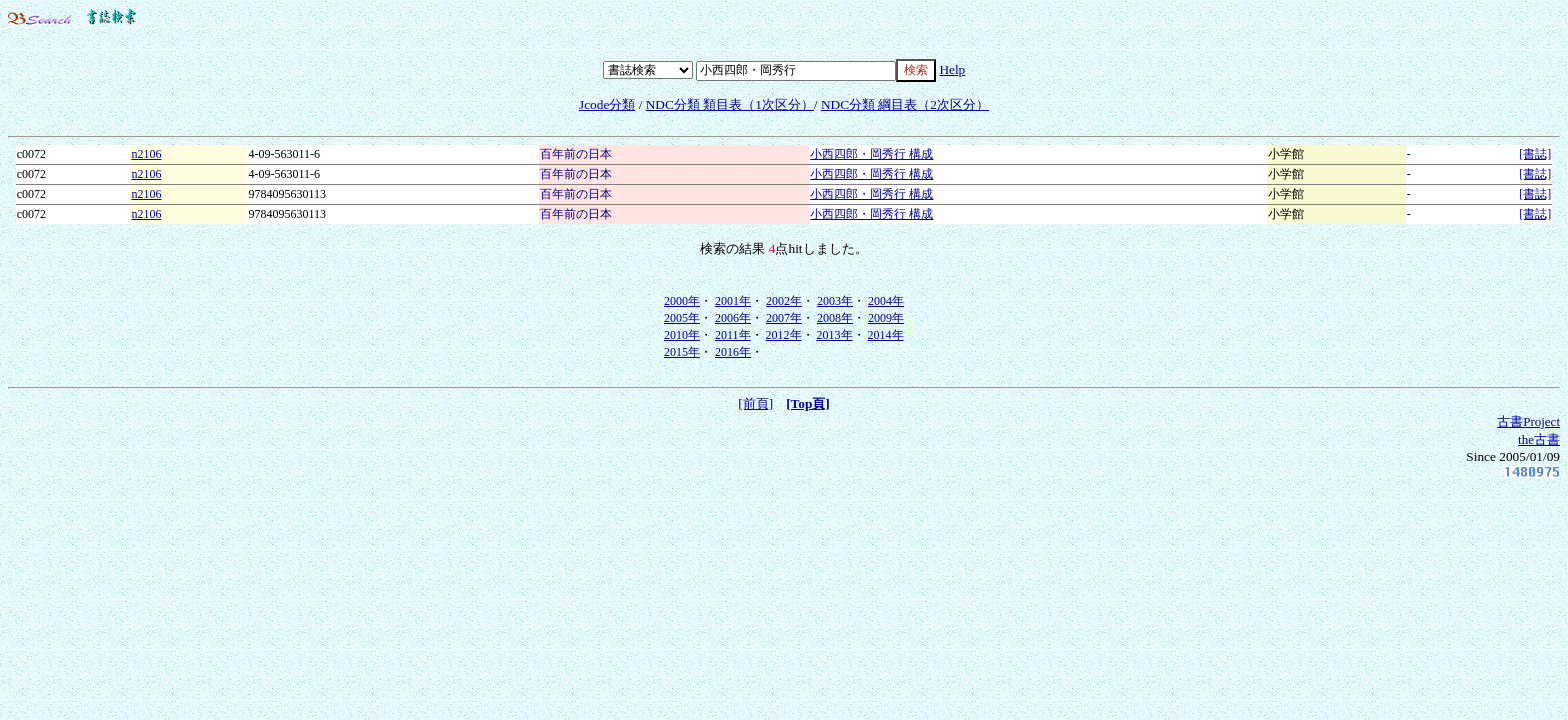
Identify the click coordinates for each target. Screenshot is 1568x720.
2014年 (886, 335)
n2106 (146, 154)
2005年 (682, 318)
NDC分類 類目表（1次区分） (730, 104)
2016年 (733, 352)
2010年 (682, 335)
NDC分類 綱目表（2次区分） (905, 104)
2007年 (784, 318)
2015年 (682, 352)
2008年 (835, 318)
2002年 (784, 301)
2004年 (886, 301)
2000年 (682, 301)
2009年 (886, 318)
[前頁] (755, 403)
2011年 (733, 335)
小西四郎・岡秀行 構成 (871, 154)
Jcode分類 (607, 104)
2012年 (784, 335)
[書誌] (1535, 154)
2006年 (733, 318)
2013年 (835, 335)
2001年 (733, 301)
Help (952, 69)
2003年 (835, 301)
